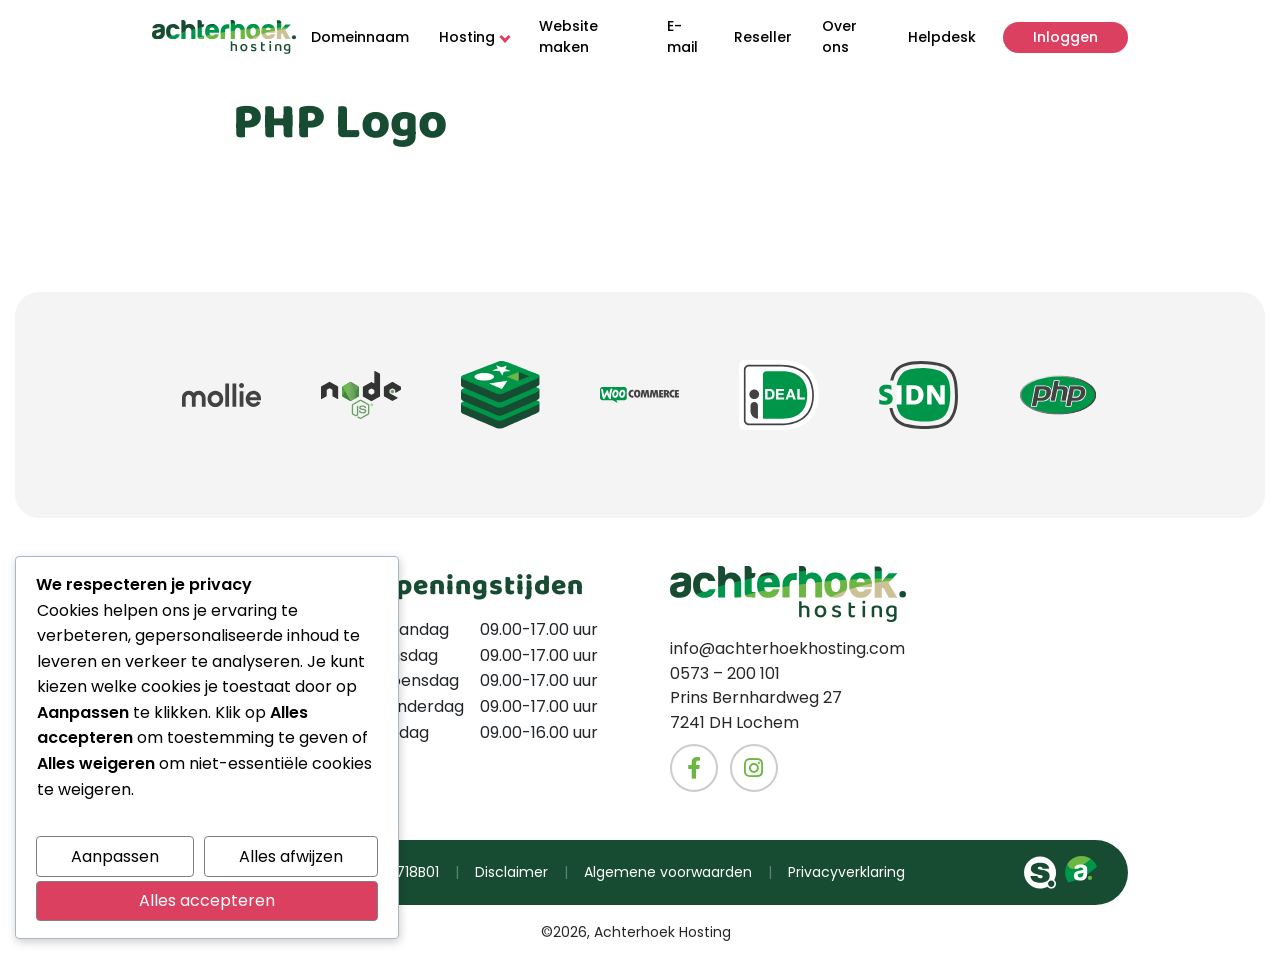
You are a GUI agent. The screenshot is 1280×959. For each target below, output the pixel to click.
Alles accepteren (207, 900)
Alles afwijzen (291, 856)
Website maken (568, 36)
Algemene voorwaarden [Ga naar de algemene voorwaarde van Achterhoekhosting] (668, 872)
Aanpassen (115, 856)
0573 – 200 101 (725, 674)
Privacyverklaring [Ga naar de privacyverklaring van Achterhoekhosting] (846, 872)
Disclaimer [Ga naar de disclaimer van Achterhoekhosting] (511, 872)
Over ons (839, 36)
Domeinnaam (360, 37)
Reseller (763, 37)
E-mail (682, 36)
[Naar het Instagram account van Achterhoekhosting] (754, 768)
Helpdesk (942, 37)
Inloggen (1065, 37)
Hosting (474, 37)
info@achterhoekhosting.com (787, 649)
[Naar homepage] (224, 37)
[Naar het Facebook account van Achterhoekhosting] (694, 768)
